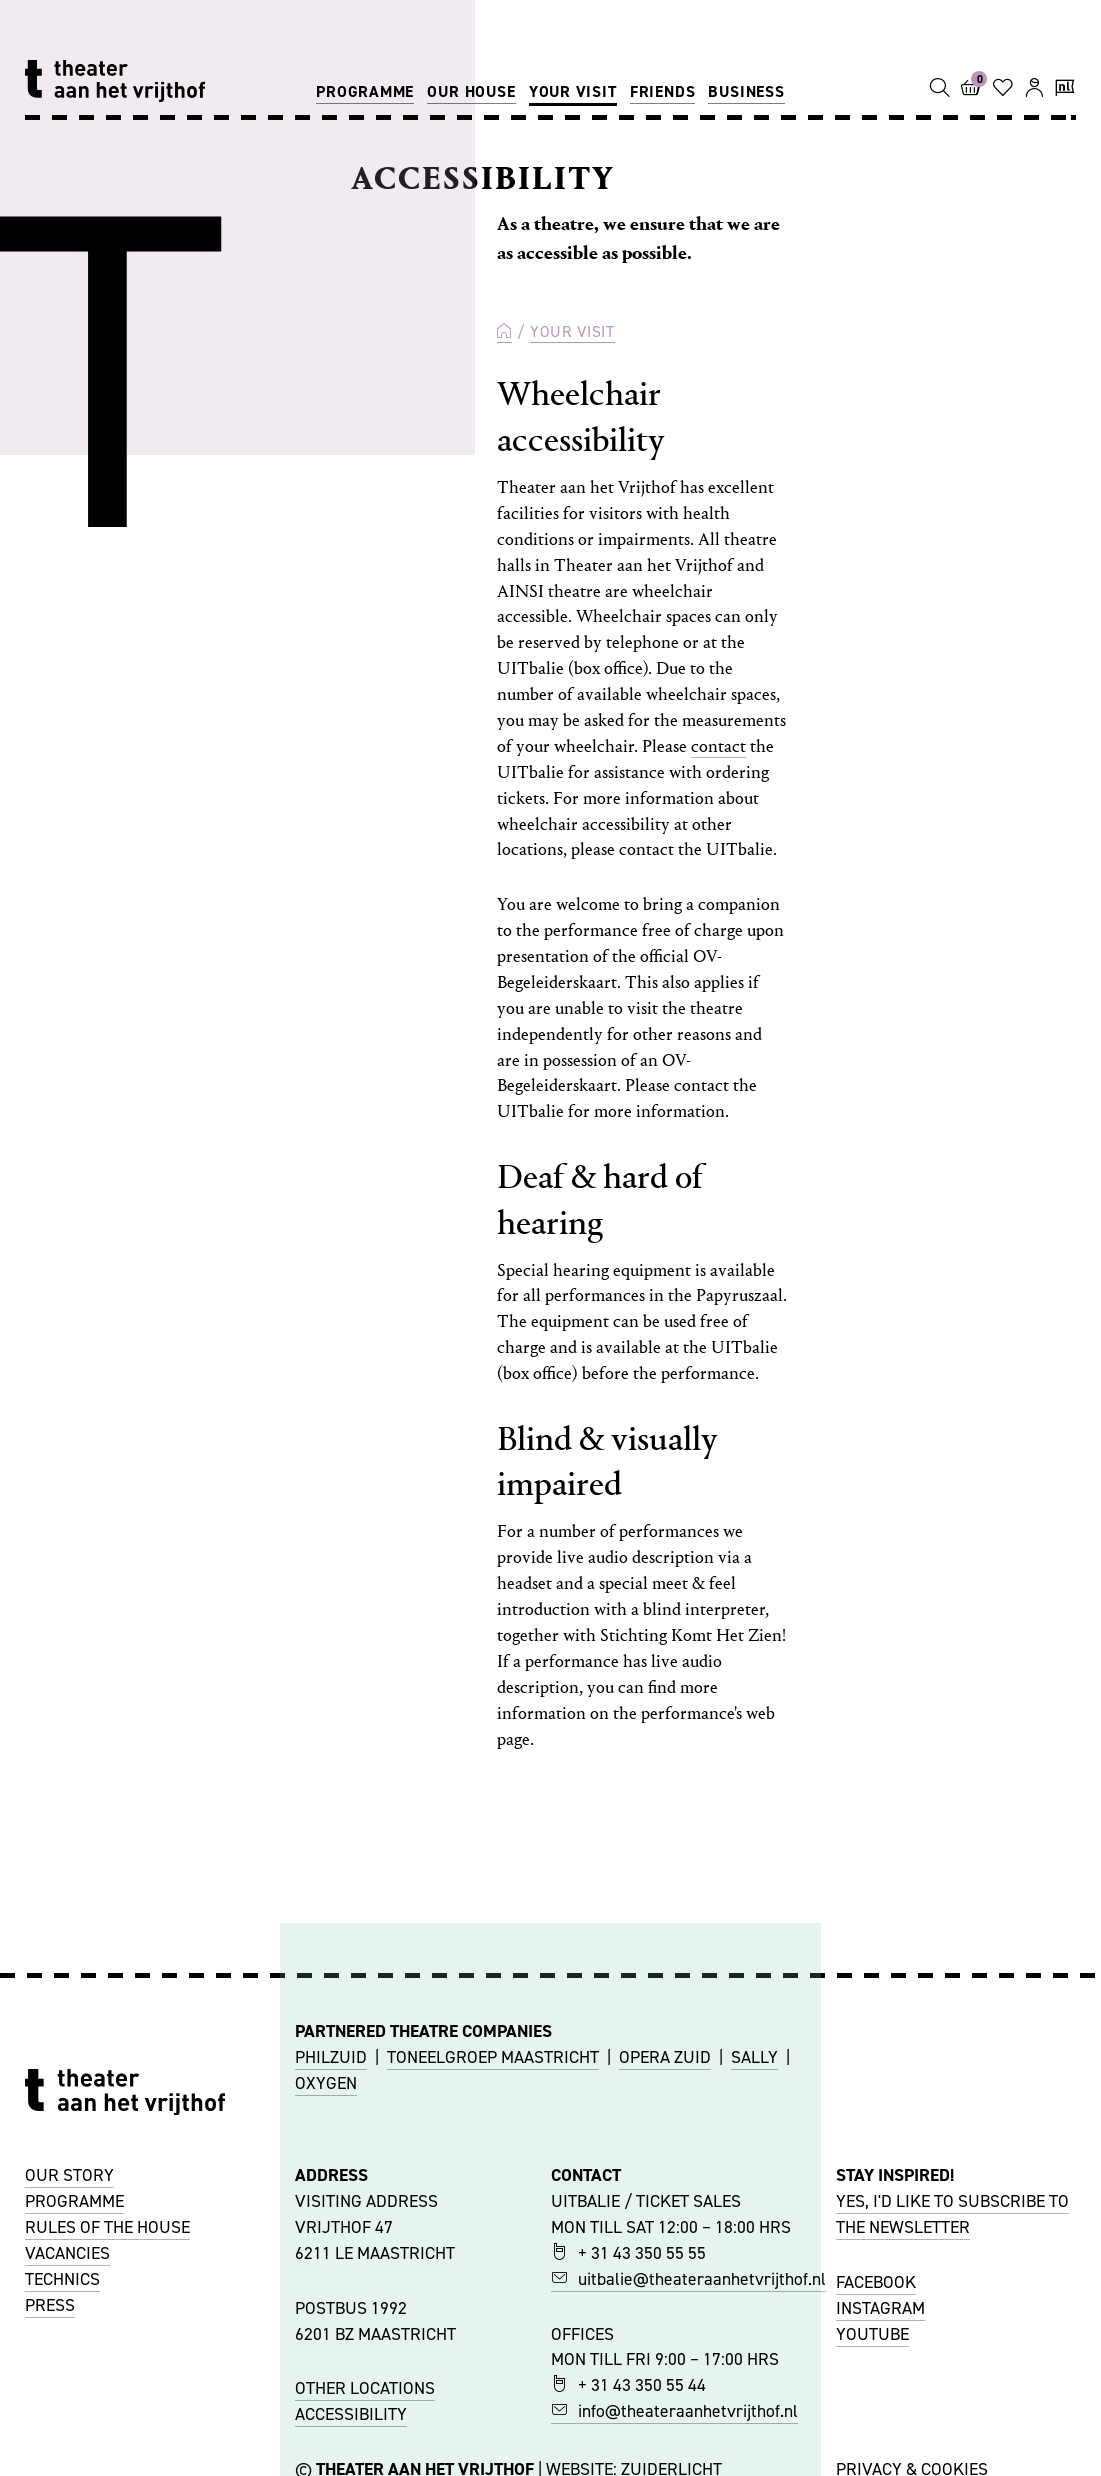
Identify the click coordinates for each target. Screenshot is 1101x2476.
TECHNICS (62, 2279)
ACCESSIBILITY (351, 2414)
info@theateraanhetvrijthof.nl (674, 2411)
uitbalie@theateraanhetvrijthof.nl (688, 2279)
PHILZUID (331, 2057)
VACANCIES (67, 2253)
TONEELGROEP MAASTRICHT (493, 2057)
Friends (663, 91)
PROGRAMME (74, 2201)
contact (718, 746)
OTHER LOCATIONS (365, 2388)
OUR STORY (69, 2175)
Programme (365, 91)
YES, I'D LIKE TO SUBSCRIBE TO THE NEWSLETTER (952, 2214)
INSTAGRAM (880, 2308)
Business (746, 91)
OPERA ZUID (665, 2057)
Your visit (573, 91)
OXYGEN (326, 2083)
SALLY (754, 2057)
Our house (471, 91)
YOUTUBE (872, 2334)
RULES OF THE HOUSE (107, 2227)
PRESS (50, 2305)
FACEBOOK (876, 2282)
